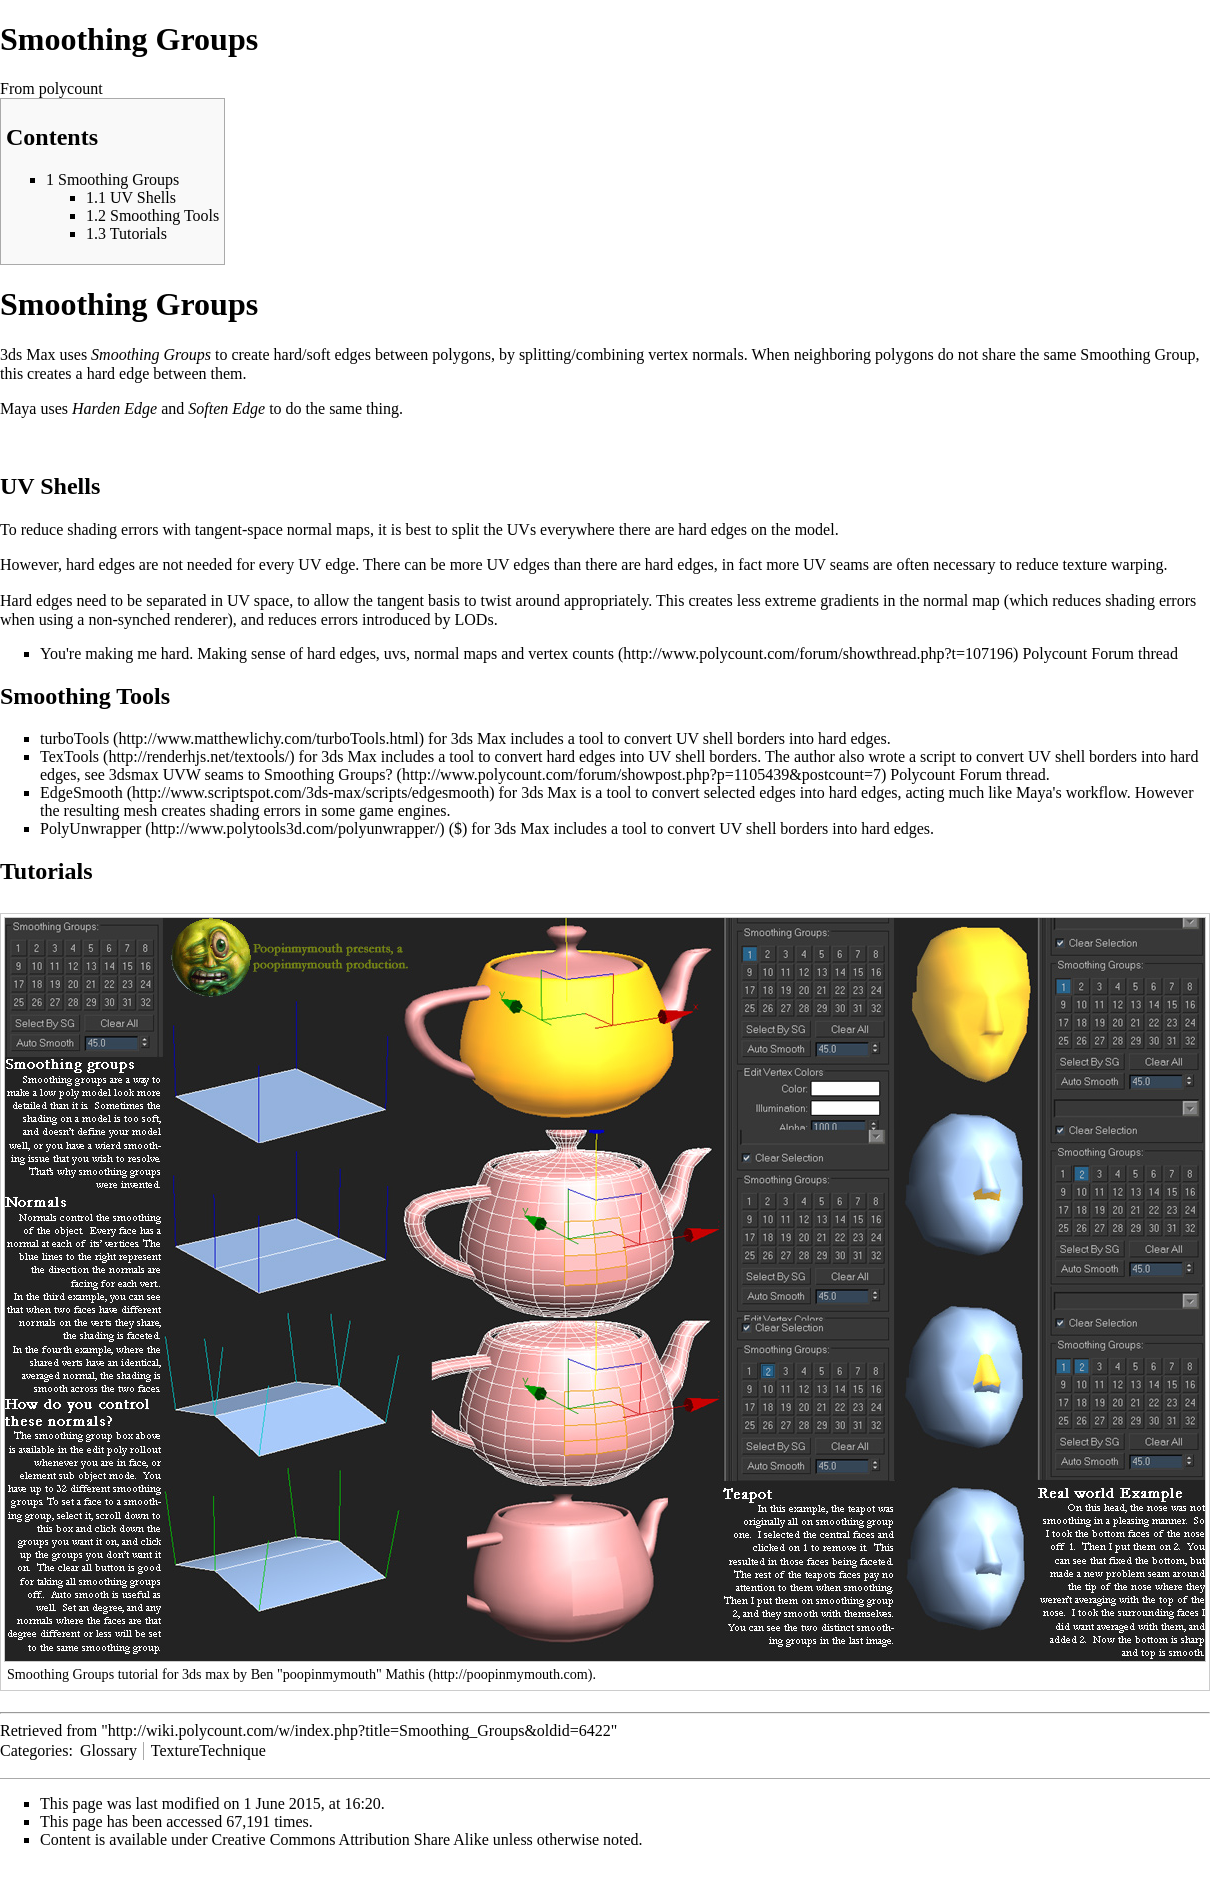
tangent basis (418, 600)
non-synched (129, 619)
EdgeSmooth (81, 792)
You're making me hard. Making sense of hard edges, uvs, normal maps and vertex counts (327, 653)
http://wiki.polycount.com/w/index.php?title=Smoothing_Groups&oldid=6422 (359, 1730)
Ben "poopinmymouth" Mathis (338, 1674)
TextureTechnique (208, 1750)
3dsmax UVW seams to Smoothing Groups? (251, 774)
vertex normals (696, 354)
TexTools (69, 756)
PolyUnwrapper (90, 828)
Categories (34, 1750)
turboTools (74, 738)
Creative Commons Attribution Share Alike (350, 1839)
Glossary (108, 1750)
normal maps (328, 529)
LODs (474, 619)
